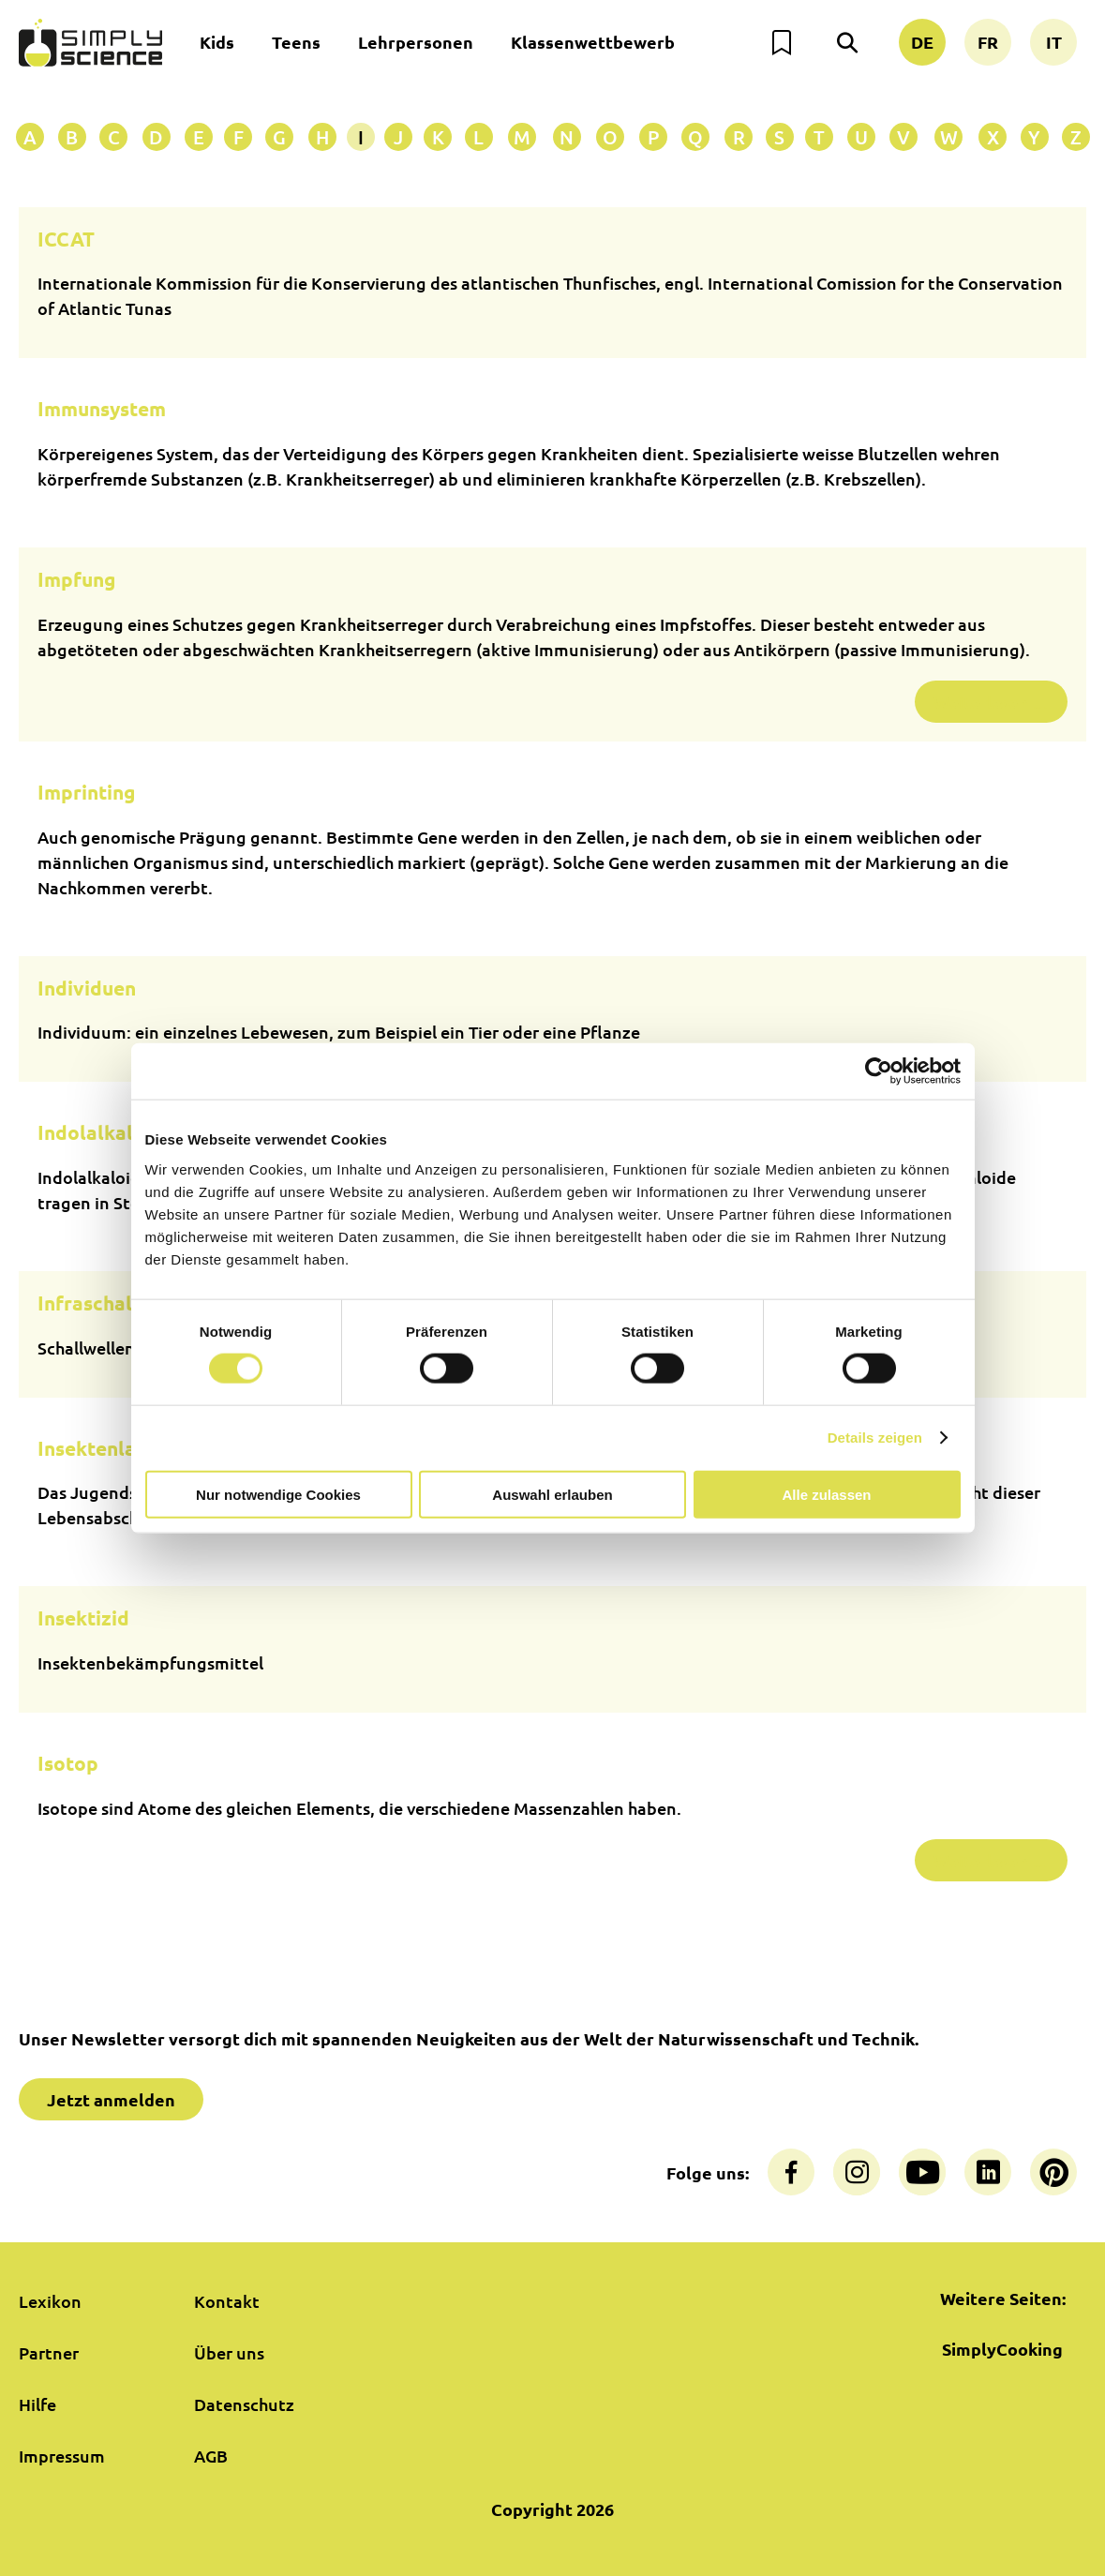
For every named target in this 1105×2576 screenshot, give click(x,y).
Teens (296, 41)
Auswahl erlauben (552, 1494)
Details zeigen (875, 1437)
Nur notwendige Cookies (278, 1494)
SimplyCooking (1002, 2348)
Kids (217, 41)
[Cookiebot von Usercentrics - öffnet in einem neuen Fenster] (879, 1071)
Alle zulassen (826, 1494)
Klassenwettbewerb (593, 41)
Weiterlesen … (991, 701)
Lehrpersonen (415, 41)
